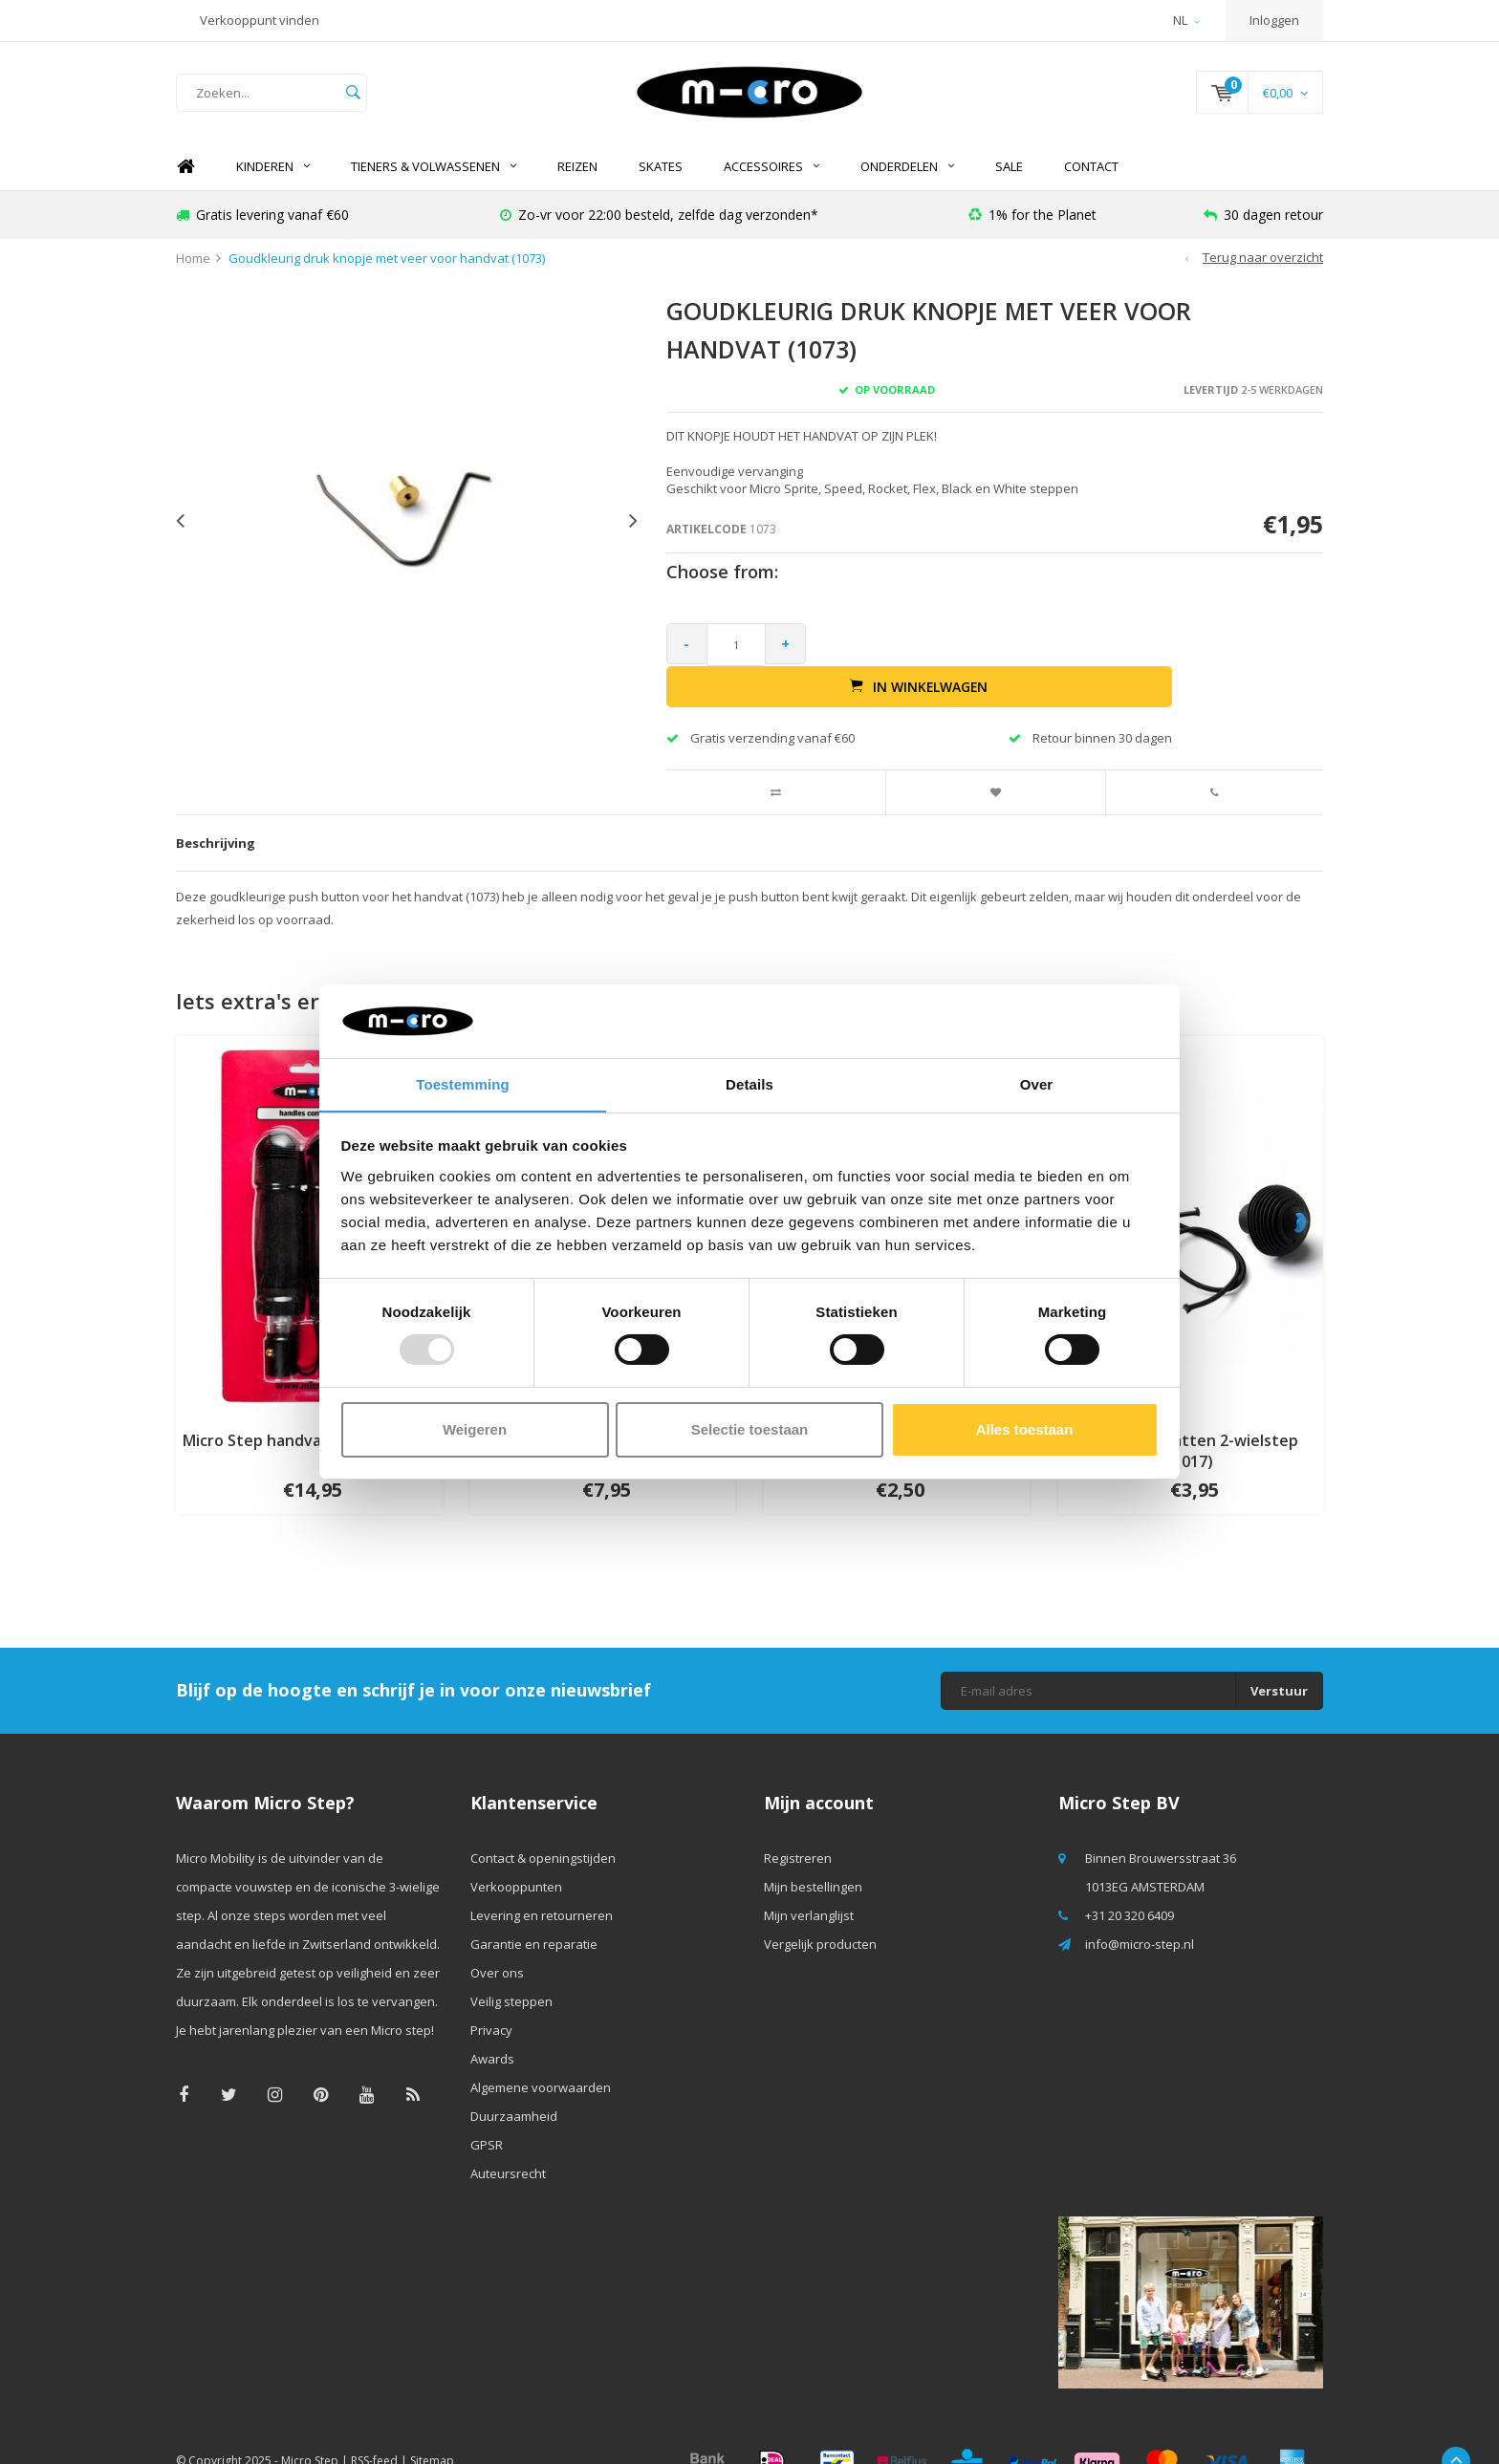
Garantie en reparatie (533, 1913)
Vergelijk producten (820, 1913)
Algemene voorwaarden (540, 2056)
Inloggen (1274, 20)
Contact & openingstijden (543, 1827)
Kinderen (273, 176)
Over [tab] (1037, 1083)
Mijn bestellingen (813, 1856)
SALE (1009, 176)
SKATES (661, 176)
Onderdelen (907, 176)
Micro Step (309, 2430)
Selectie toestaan (750, 1429)
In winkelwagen (1070, 654)
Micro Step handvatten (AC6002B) (309, 1408)
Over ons (497, 1942)
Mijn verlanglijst (809, 1884)
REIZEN (577, 176)
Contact (1091, 176)
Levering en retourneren (541, 1884)
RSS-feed (374, 2430)
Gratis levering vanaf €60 (262, 224)
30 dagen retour (1263, 224)
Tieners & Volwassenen (433, 176)
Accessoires (771, 176)
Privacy (491, 1999)
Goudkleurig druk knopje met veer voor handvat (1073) (386, 268)
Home (185, 177)
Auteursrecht (508, 2142)
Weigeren (475, 1429)
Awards (492, 2028)
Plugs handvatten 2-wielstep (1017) (1190, 1419)
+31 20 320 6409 (1129, 1884)
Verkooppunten (516, 1856)
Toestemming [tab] (463, 1083)
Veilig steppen (511, 1970)
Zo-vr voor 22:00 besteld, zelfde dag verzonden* (659, 224)
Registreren (798, 1827)
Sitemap (432, 2430)
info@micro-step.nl (1139, 1913)
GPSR (486, 2114)
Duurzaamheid (513, 2085)
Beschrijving (215, 811)
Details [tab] (749, 1083)
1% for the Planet (1032, 224)
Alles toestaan (1025, 1429)
